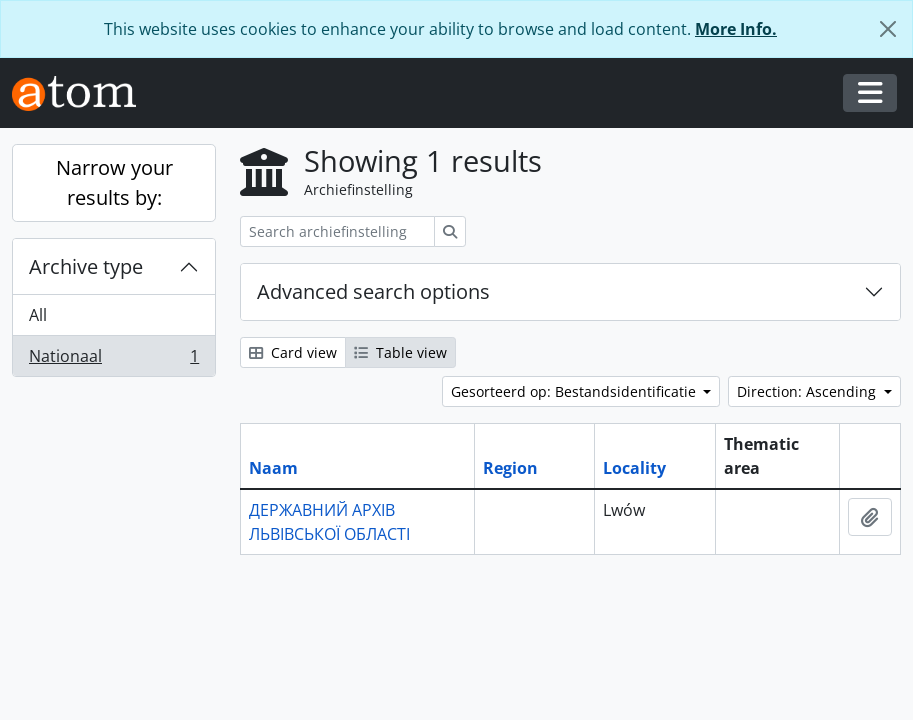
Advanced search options (373, 291)
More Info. (736, 29)
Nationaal (113, 360)
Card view (293, 352)
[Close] (888, 29)
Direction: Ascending (808, 391)
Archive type (86, 266)
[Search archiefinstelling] (337, 231)
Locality (634, 468)
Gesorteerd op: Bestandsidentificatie (575, 391)
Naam (273, 468)
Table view (400, 352)
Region (510, 468)
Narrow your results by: (114, 182)
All (38, 315)
